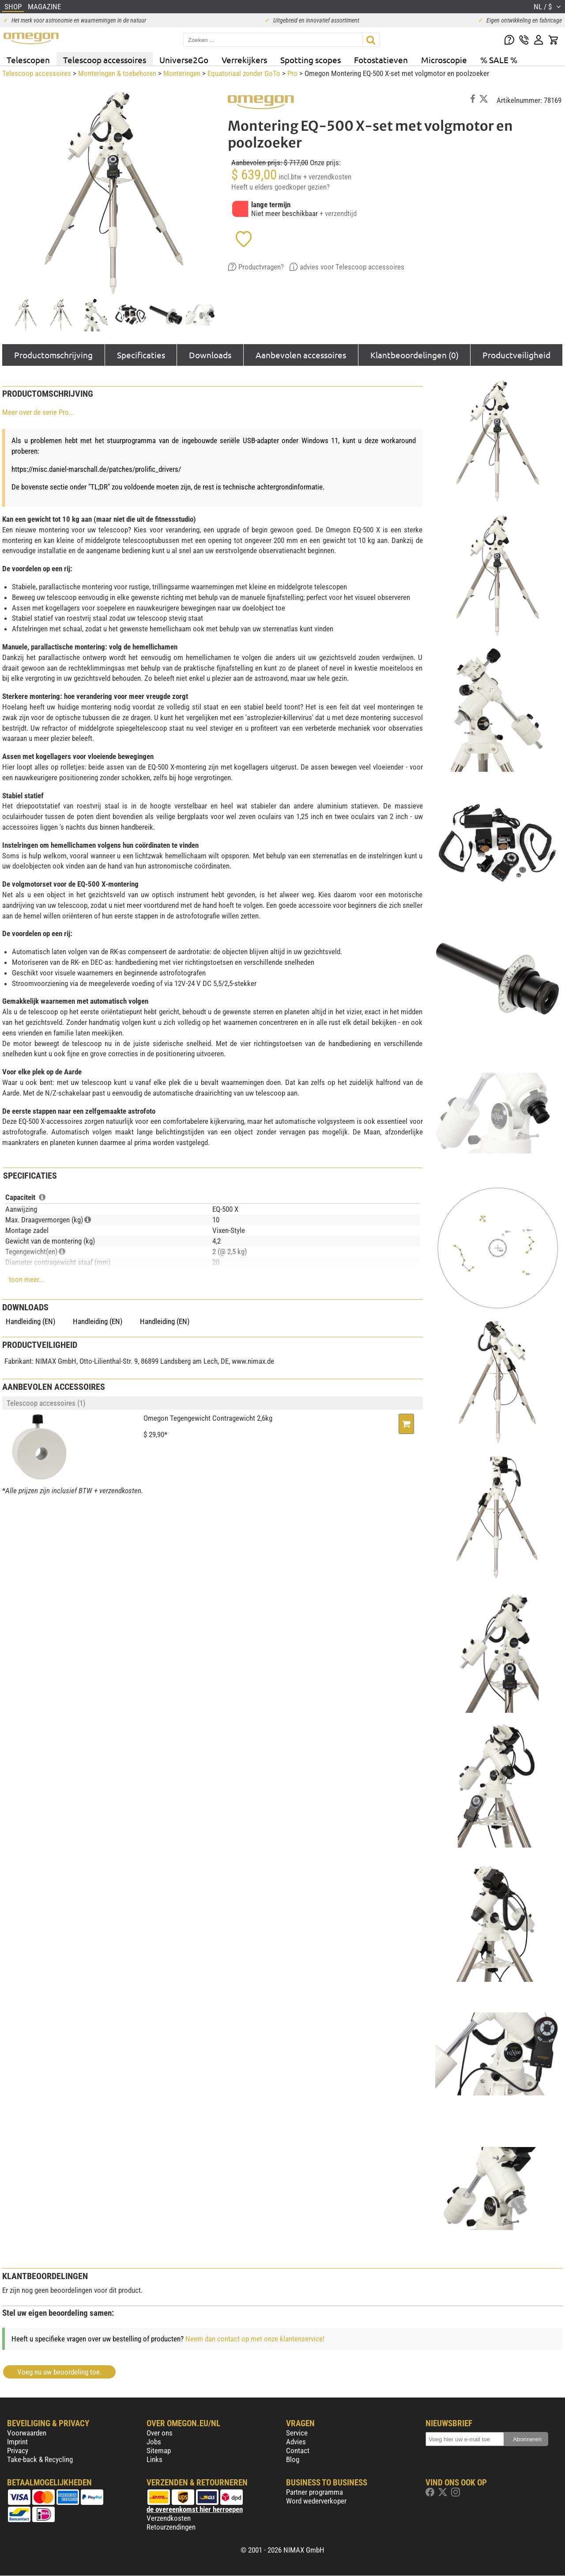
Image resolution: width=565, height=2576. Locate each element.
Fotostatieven (381, 59)
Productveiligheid (516, 354)
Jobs (154, 2441)
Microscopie (444, 59)
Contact (297, 2450)
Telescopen (28, 59)
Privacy (17, 2450)
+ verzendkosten (327, 176)
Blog (292, 2459)
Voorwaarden (26, 2432)
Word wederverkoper (316, 2500)
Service (297, 2432)
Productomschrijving (53, 354)
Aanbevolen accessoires (301, 354)
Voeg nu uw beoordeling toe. (59, 2371)
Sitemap (159, 2450)
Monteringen (181, 73)
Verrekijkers (244, 59)
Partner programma (314, 2492)
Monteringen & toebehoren (117, 73)
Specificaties (141, 354)
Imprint (17, 2441)
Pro (292, 73)
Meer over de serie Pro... (38, 412)
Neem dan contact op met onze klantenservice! (254, 2338)
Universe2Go (183, 59)
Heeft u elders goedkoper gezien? (280, 186)
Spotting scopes (310, 59)
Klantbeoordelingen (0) (414, 354)
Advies (296, 2441)
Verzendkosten (169, 2518)
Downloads (210, 354)
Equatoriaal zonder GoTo (243, 73)
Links (154, 2459)
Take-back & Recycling (40, 2459)
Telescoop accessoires (104, 59)
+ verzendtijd (338, 213)
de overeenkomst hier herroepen (195, 2509)
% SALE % (498, 59)
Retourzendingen (171, 2527)
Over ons (160, 2432)
